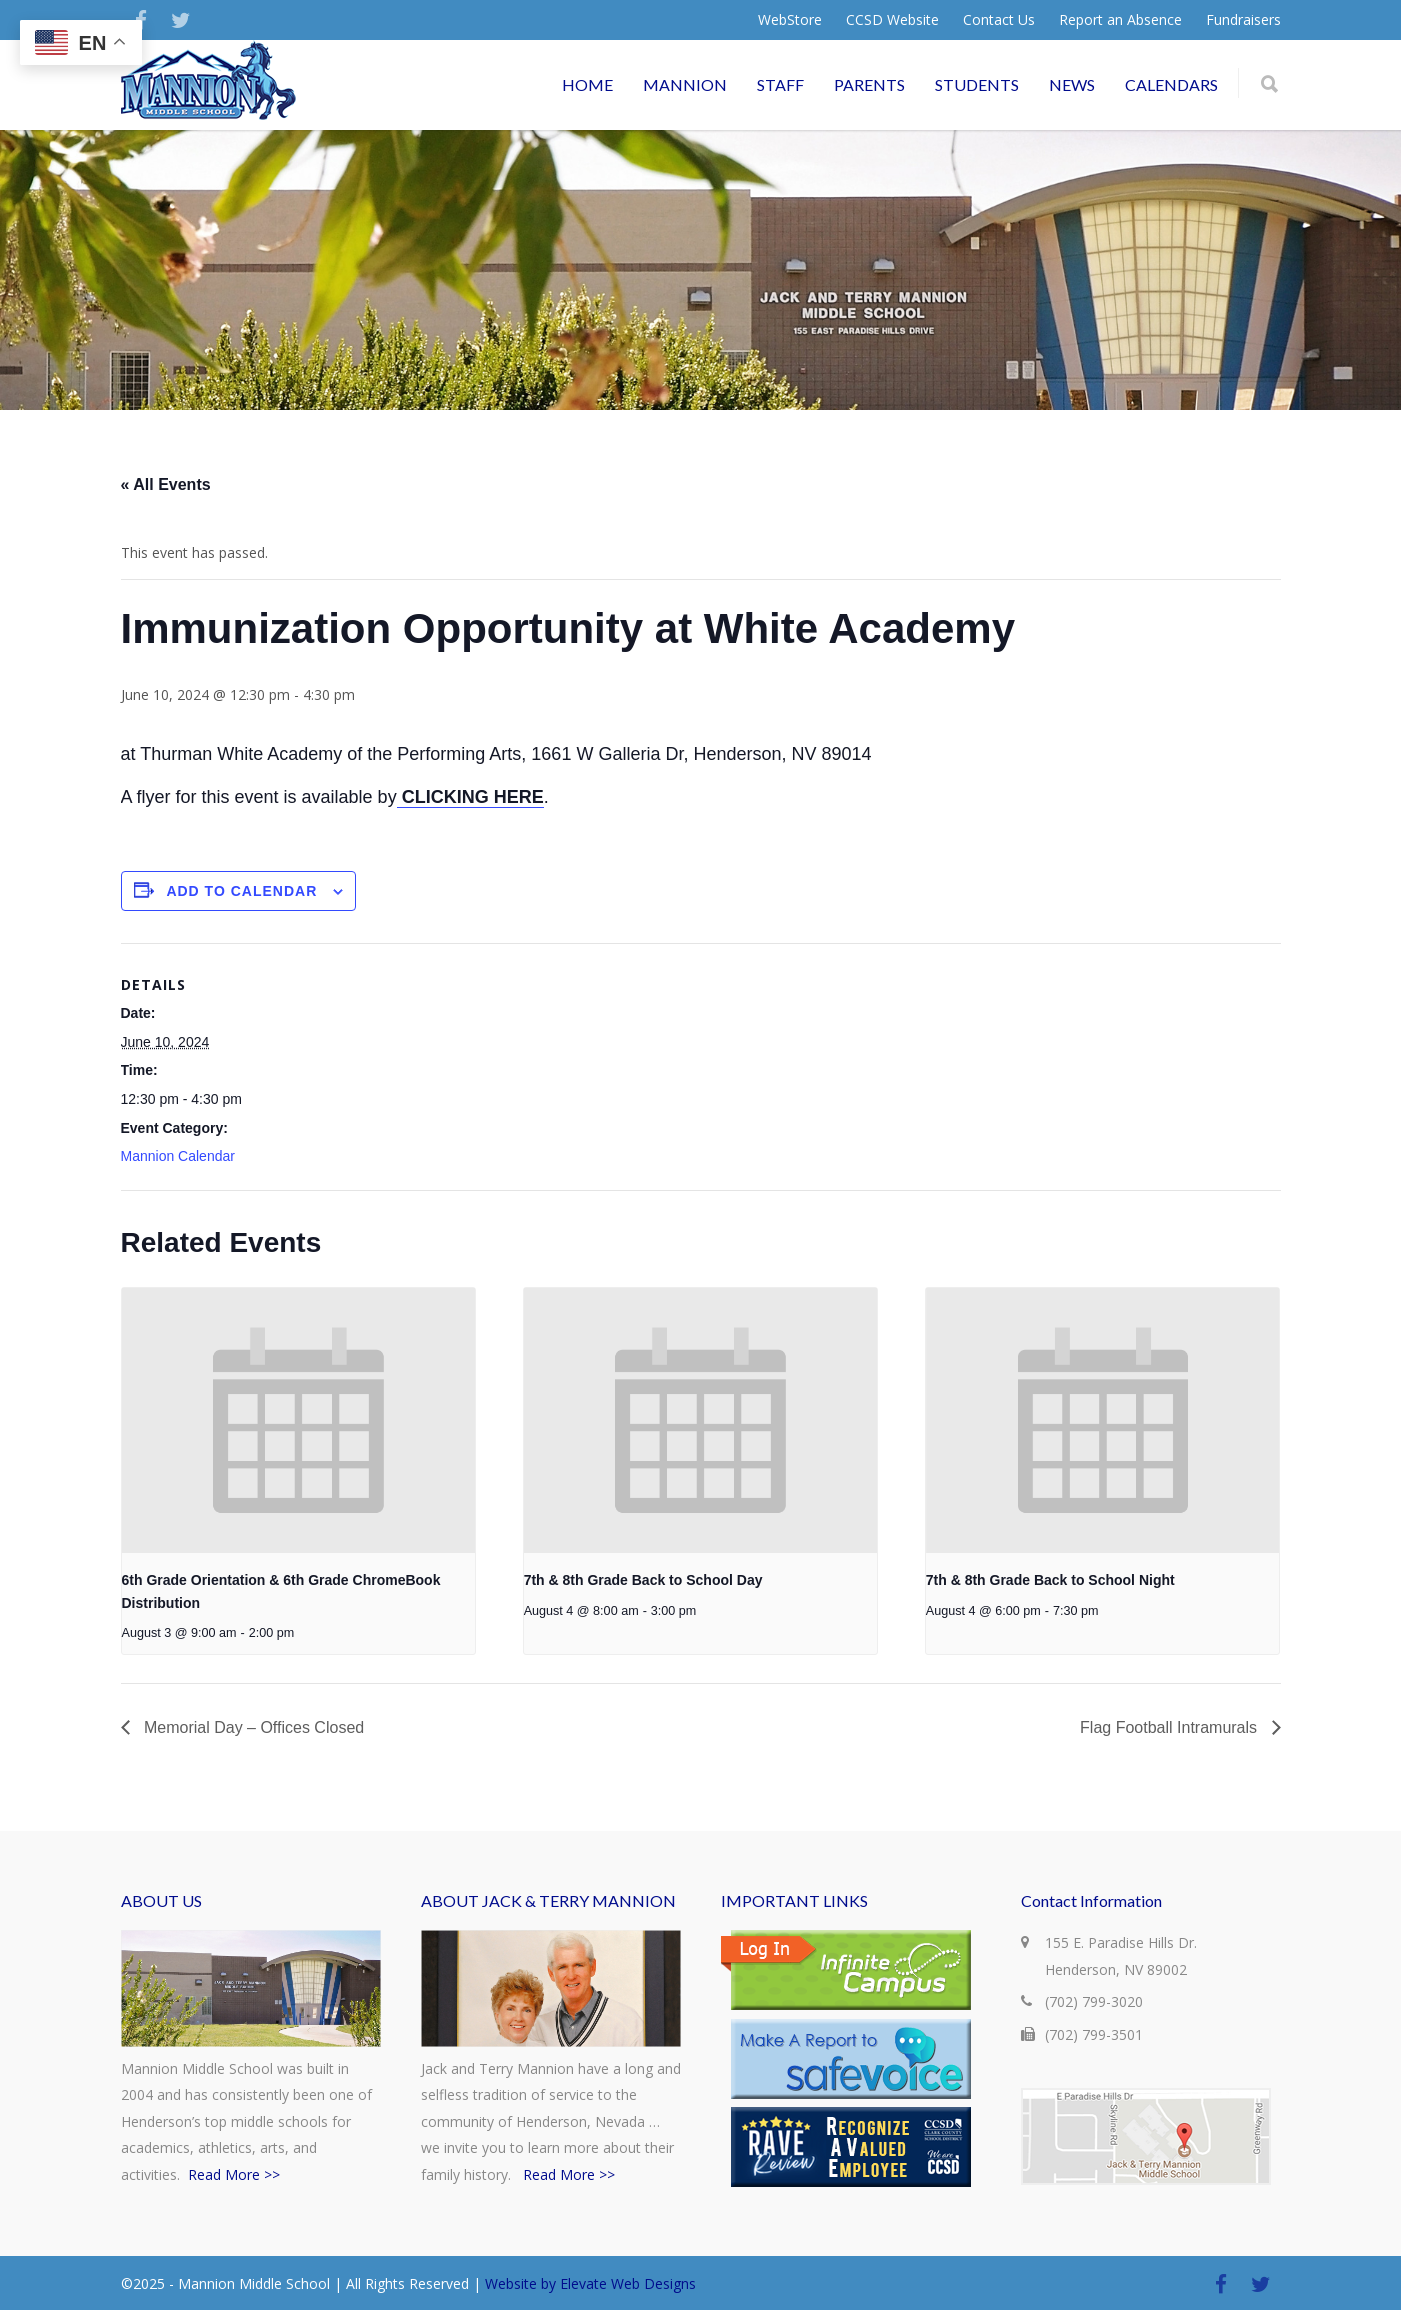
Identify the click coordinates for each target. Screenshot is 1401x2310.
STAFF (780, 84)
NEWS (1072, 84)
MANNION (685, 84)
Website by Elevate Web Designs (590, 2283)
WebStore (790, 20)
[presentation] (299, 1420)
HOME (587, 84)
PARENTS (869, 84)
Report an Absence (1120, 20)
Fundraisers (1243, 20)
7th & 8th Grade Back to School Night (1050, 1580)
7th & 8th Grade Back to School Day (643, 1580)
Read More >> (234, 2174)
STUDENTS (977, 84)
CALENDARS (1171, 84)
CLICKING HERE (470, 797)
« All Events (166, 484)
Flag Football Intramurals (1170, 1727)
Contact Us (999, 20)
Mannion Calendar (178, 1156)
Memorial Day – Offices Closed (252, 1727)
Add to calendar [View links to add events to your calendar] (241, 891)
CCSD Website (892, 20)
